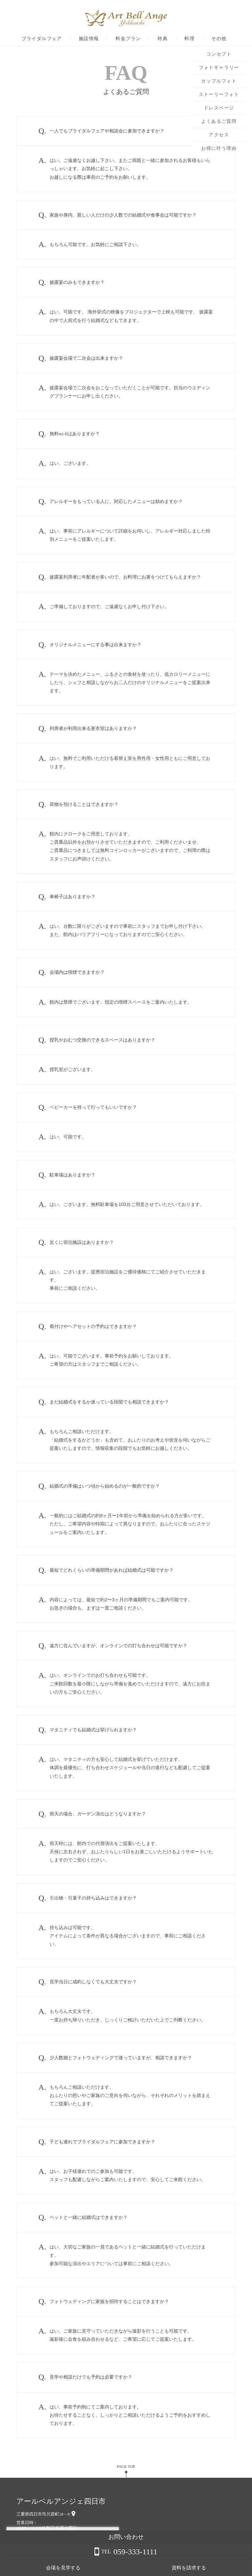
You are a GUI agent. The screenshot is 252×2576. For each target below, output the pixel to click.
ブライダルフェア (42, 38)
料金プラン (128, 38)
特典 (163, 38)
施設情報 (89, 38)
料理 (189, 38)
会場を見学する (173, 2567)
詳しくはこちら (66, 2559)
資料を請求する (225, 2567)
